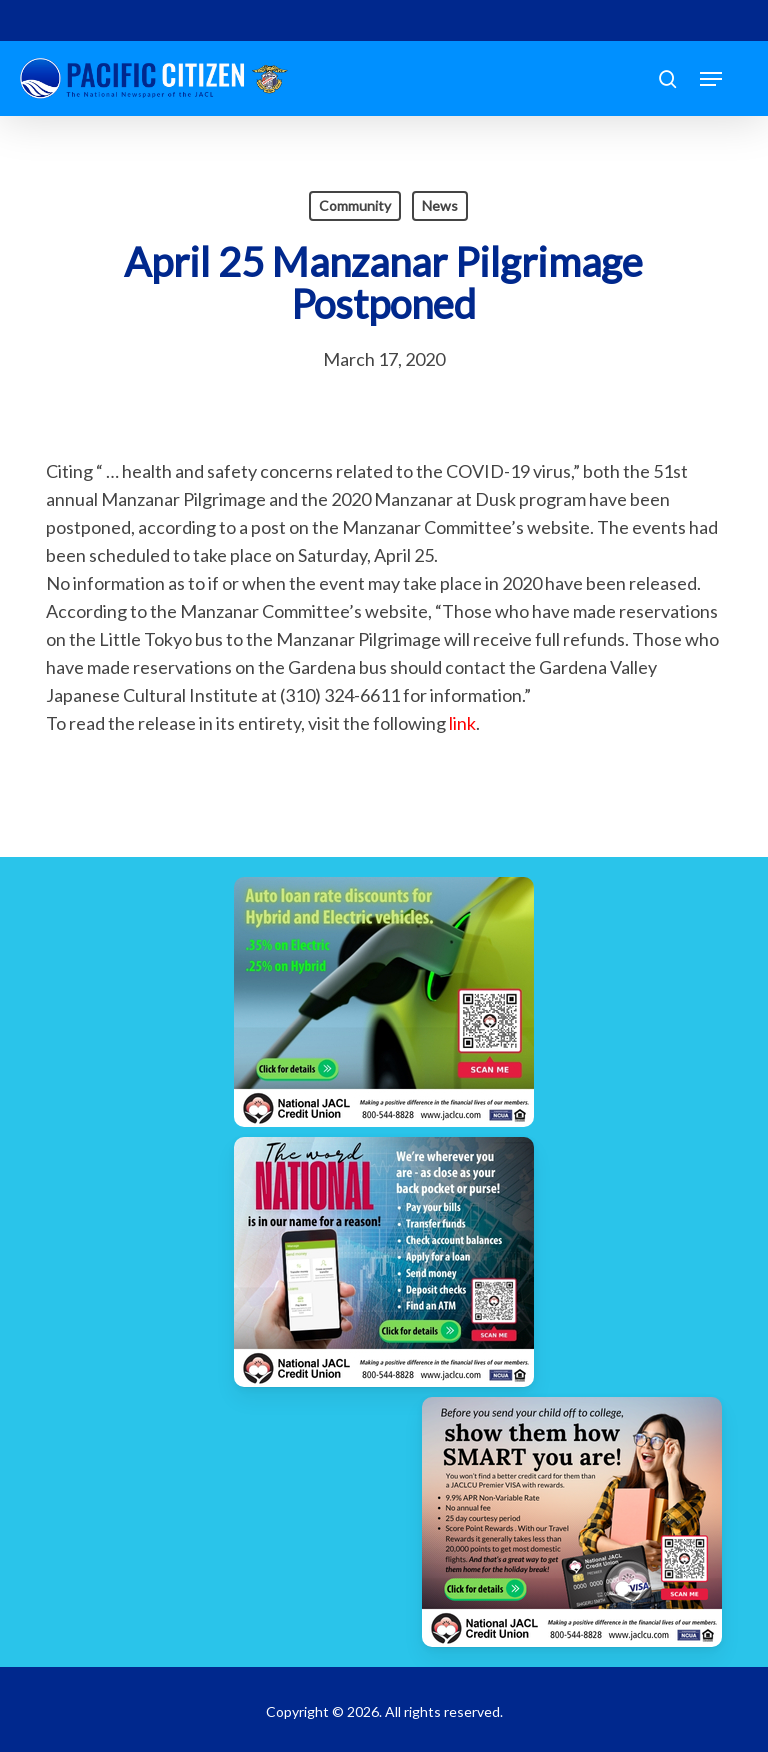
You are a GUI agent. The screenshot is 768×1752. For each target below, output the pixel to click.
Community (355, 205)
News (440, 205)
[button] (711, 79)
